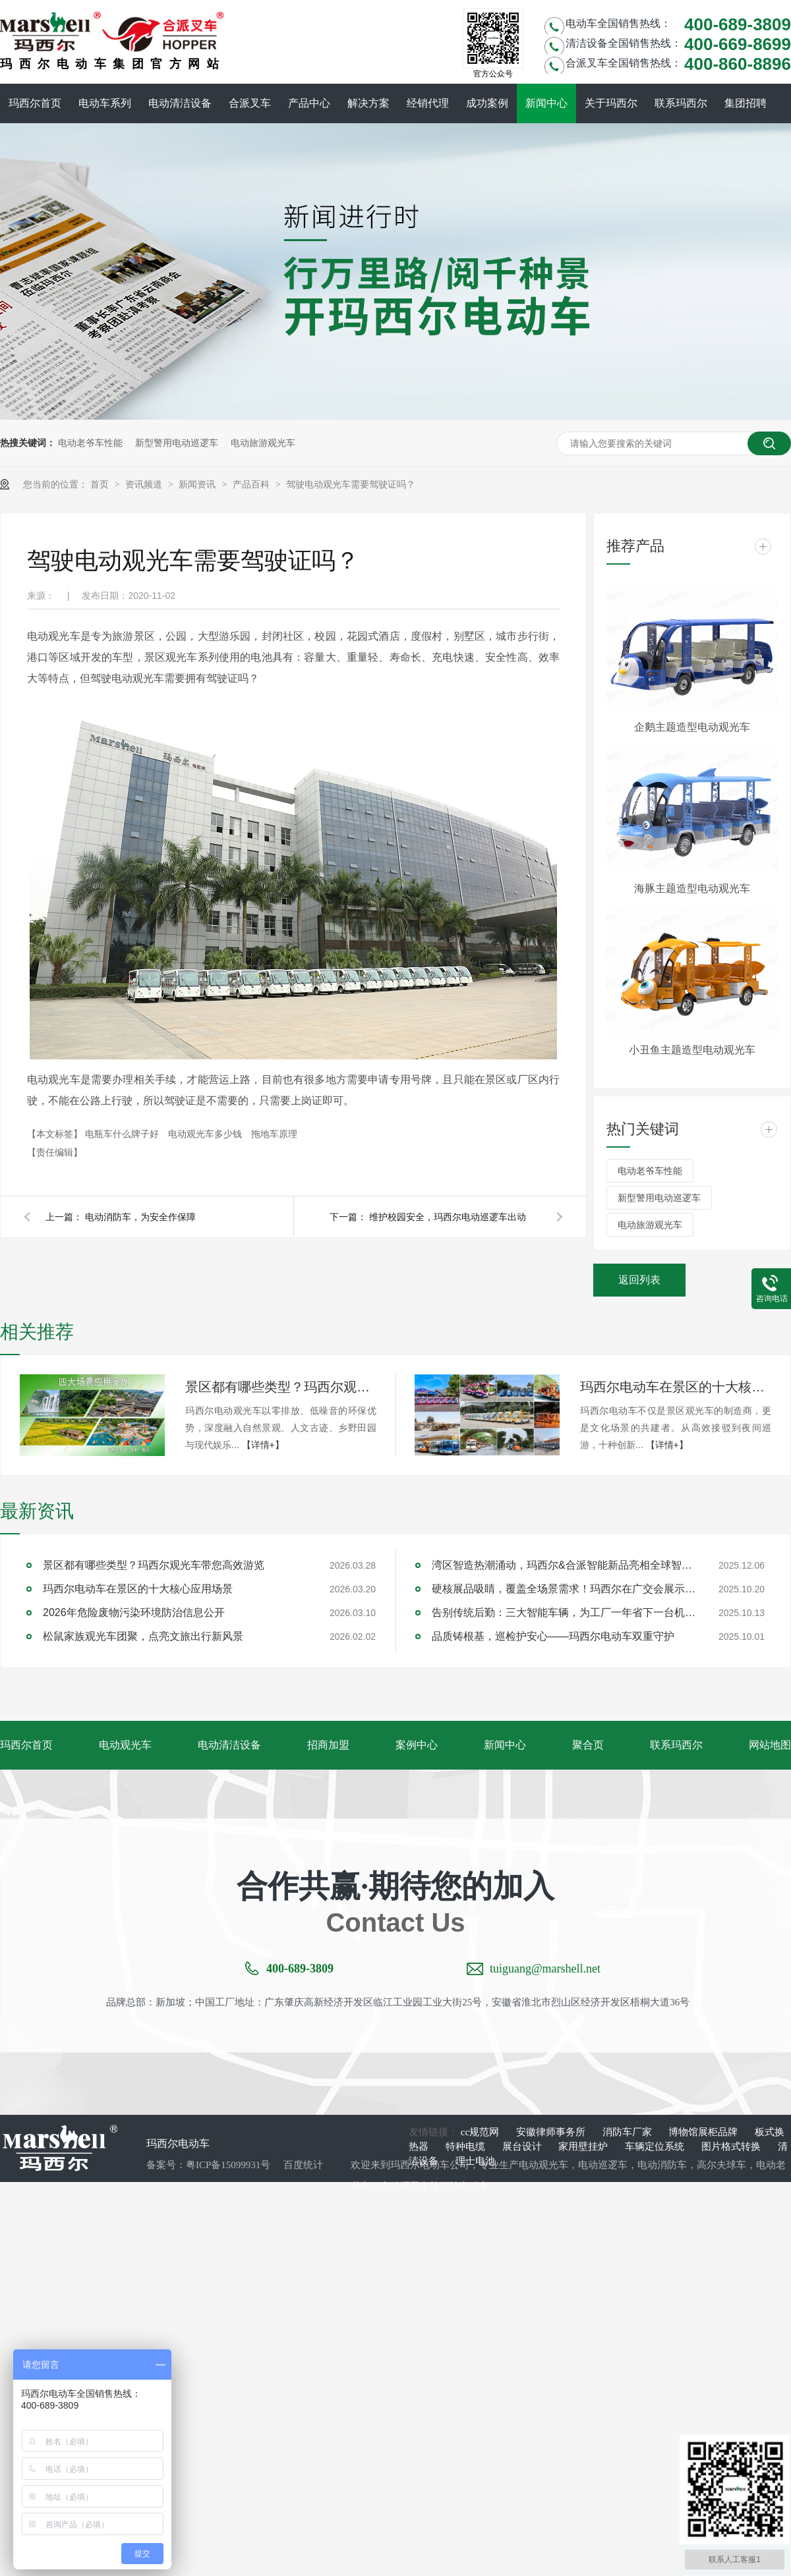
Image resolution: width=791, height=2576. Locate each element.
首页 (100, 484)
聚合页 (588, 1744)
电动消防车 (662, 2165)
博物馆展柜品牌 (704, 2132)
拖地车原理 (274, 1134)
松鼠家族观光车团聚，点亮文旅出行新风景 (143, 1636)
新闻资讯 (198, 484)
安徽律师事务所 (552, 2132)
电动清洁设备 (180, 103)
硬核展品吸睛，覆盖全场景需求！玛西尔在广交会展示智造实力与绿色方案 (563, 1588)
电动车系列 (104, 103)
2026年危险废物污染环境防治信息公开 (134, 1612)
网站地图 (770, 1744)
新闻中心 (546, 103)
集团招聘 (745, 103)
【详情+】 (263, 1445)
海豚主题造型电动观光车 (692, 888)
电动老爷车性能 (90, 442)
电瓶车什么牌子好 (123, 1134)
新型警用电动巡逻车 (176, 442)
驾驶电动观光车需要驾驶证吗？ (350, 484)
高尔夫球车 (721, 2165)
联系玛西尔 (681, 103)
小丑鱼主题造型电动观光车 (692, 1049)
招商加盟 (328, 1744)
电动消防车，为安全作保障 (140, 1217)
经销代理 (428, 103)
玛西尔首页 (35, 103)
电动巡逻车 (603, 2165)
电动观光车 (125, 1744)
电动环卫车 (405, 2186)
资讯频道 (145, 484)
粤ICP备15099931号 (228, 2165)
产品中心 (309, 103)
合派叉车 (250, 103)
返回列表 (639, 1279)
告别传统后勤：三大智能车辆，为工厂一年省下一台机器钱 (563, 1612)
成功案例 (487, 103)
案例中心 (417, 1744)
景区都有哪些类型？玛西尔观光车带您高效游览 (280, 1387)
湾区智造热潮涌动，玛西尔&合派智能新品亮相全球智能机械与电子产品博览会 (563, 1565)
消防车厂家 (628, 2132)
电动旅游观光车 (263, 442)
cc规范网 (481, 2132)
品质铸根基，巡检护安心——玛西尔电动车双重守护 (553, 1636)
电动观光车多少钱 (206, 1134)
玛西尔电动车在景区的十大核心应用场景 (675, 1387)
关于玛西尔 (611, 103)
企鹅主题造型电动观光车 (692, 727)
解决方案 (368, 103)
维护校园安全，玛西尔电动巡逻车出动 (447, 1217)
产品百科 (252, 484)
